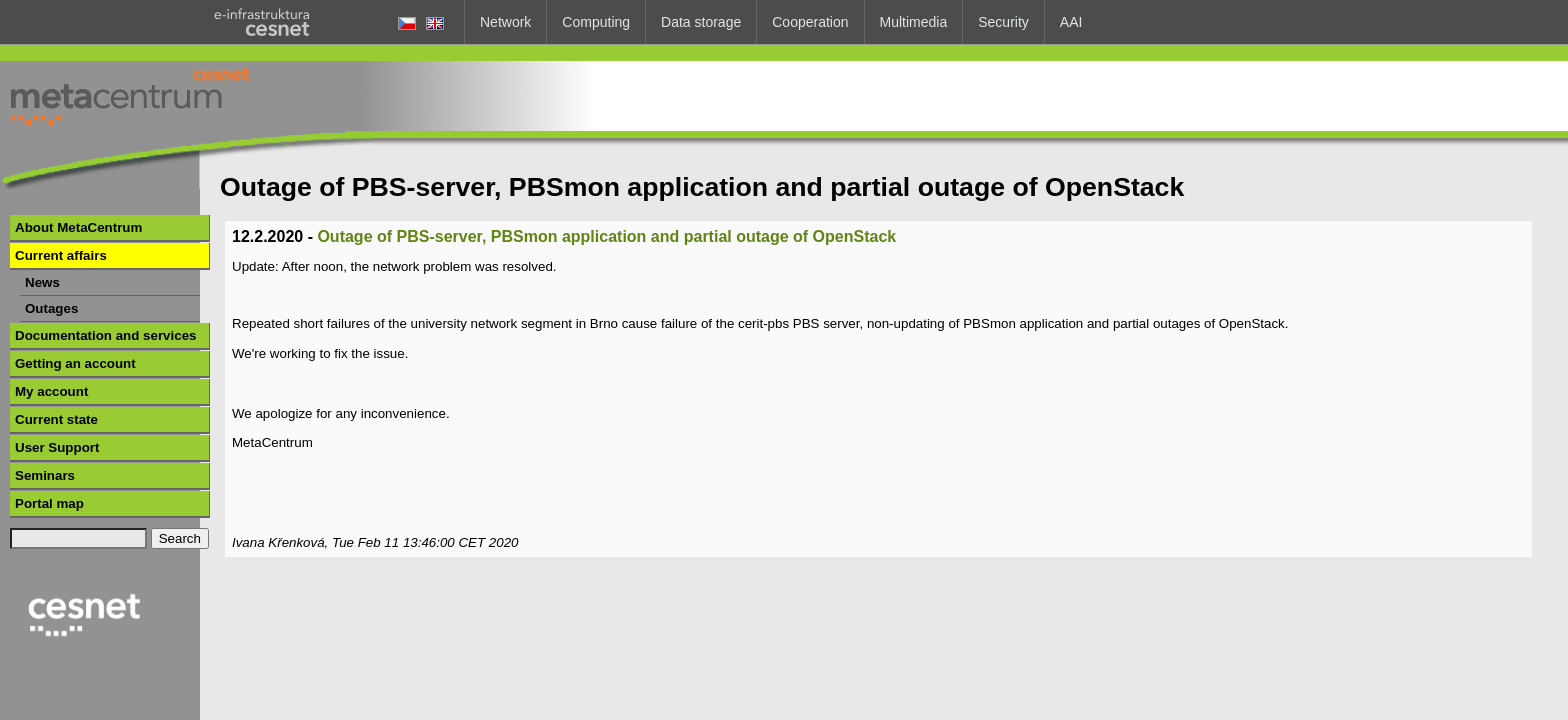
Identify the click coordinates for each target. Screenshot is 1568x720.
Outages (51, 308)
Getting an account (75, 363)
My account (51, 391)
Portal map (49, 503)
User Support (57, 447)
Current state (56, 419)
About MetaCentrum (78, 227)
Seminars (45, 475)
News (42, 282)
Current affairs (61, 255)
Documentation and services (105, 335)
